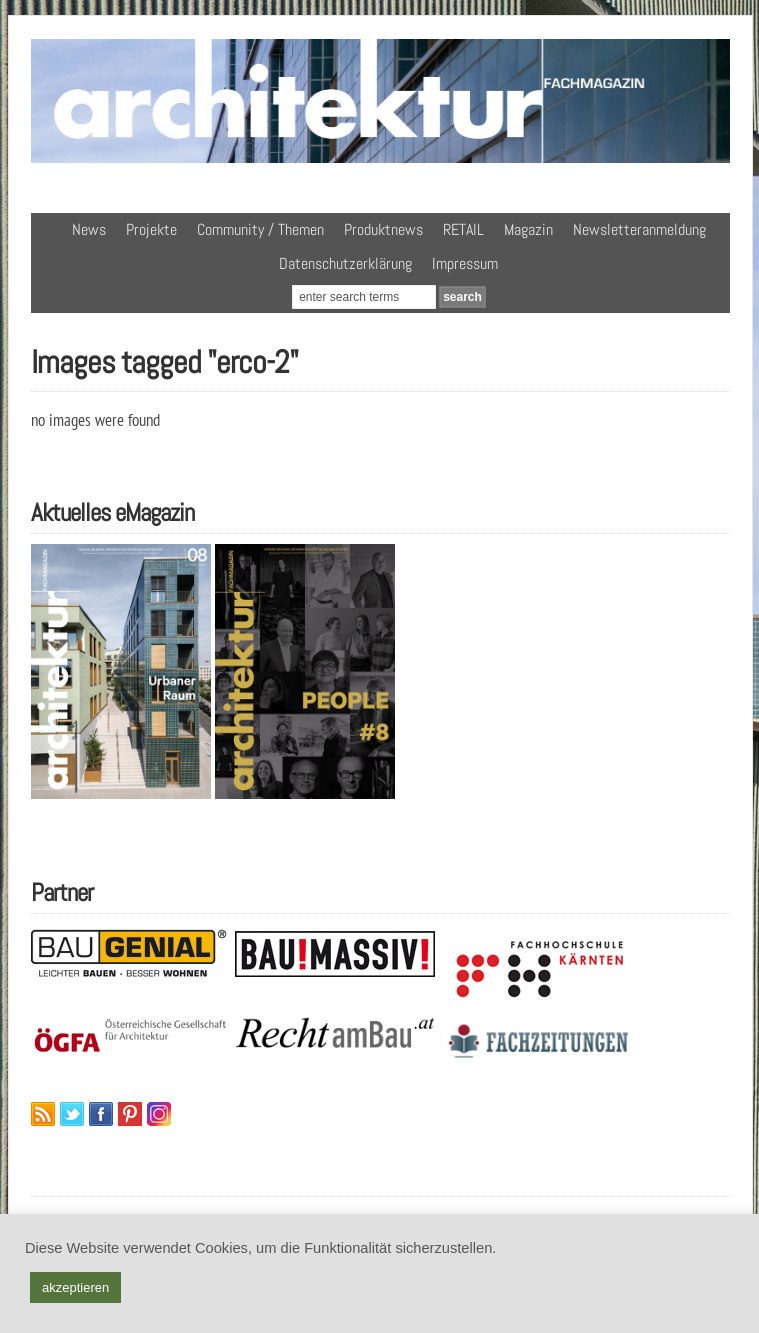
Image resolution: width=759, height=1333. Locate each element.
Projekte (151, 229)
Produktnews (383, 229)
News (89, 229)
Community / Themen (260, 229)
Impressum (465, 263)
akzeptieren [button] (75, 1287)
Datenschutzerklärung (345, 263)
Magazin (528, 229)
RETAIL (463, 229)
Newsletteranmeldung (639, 229)
